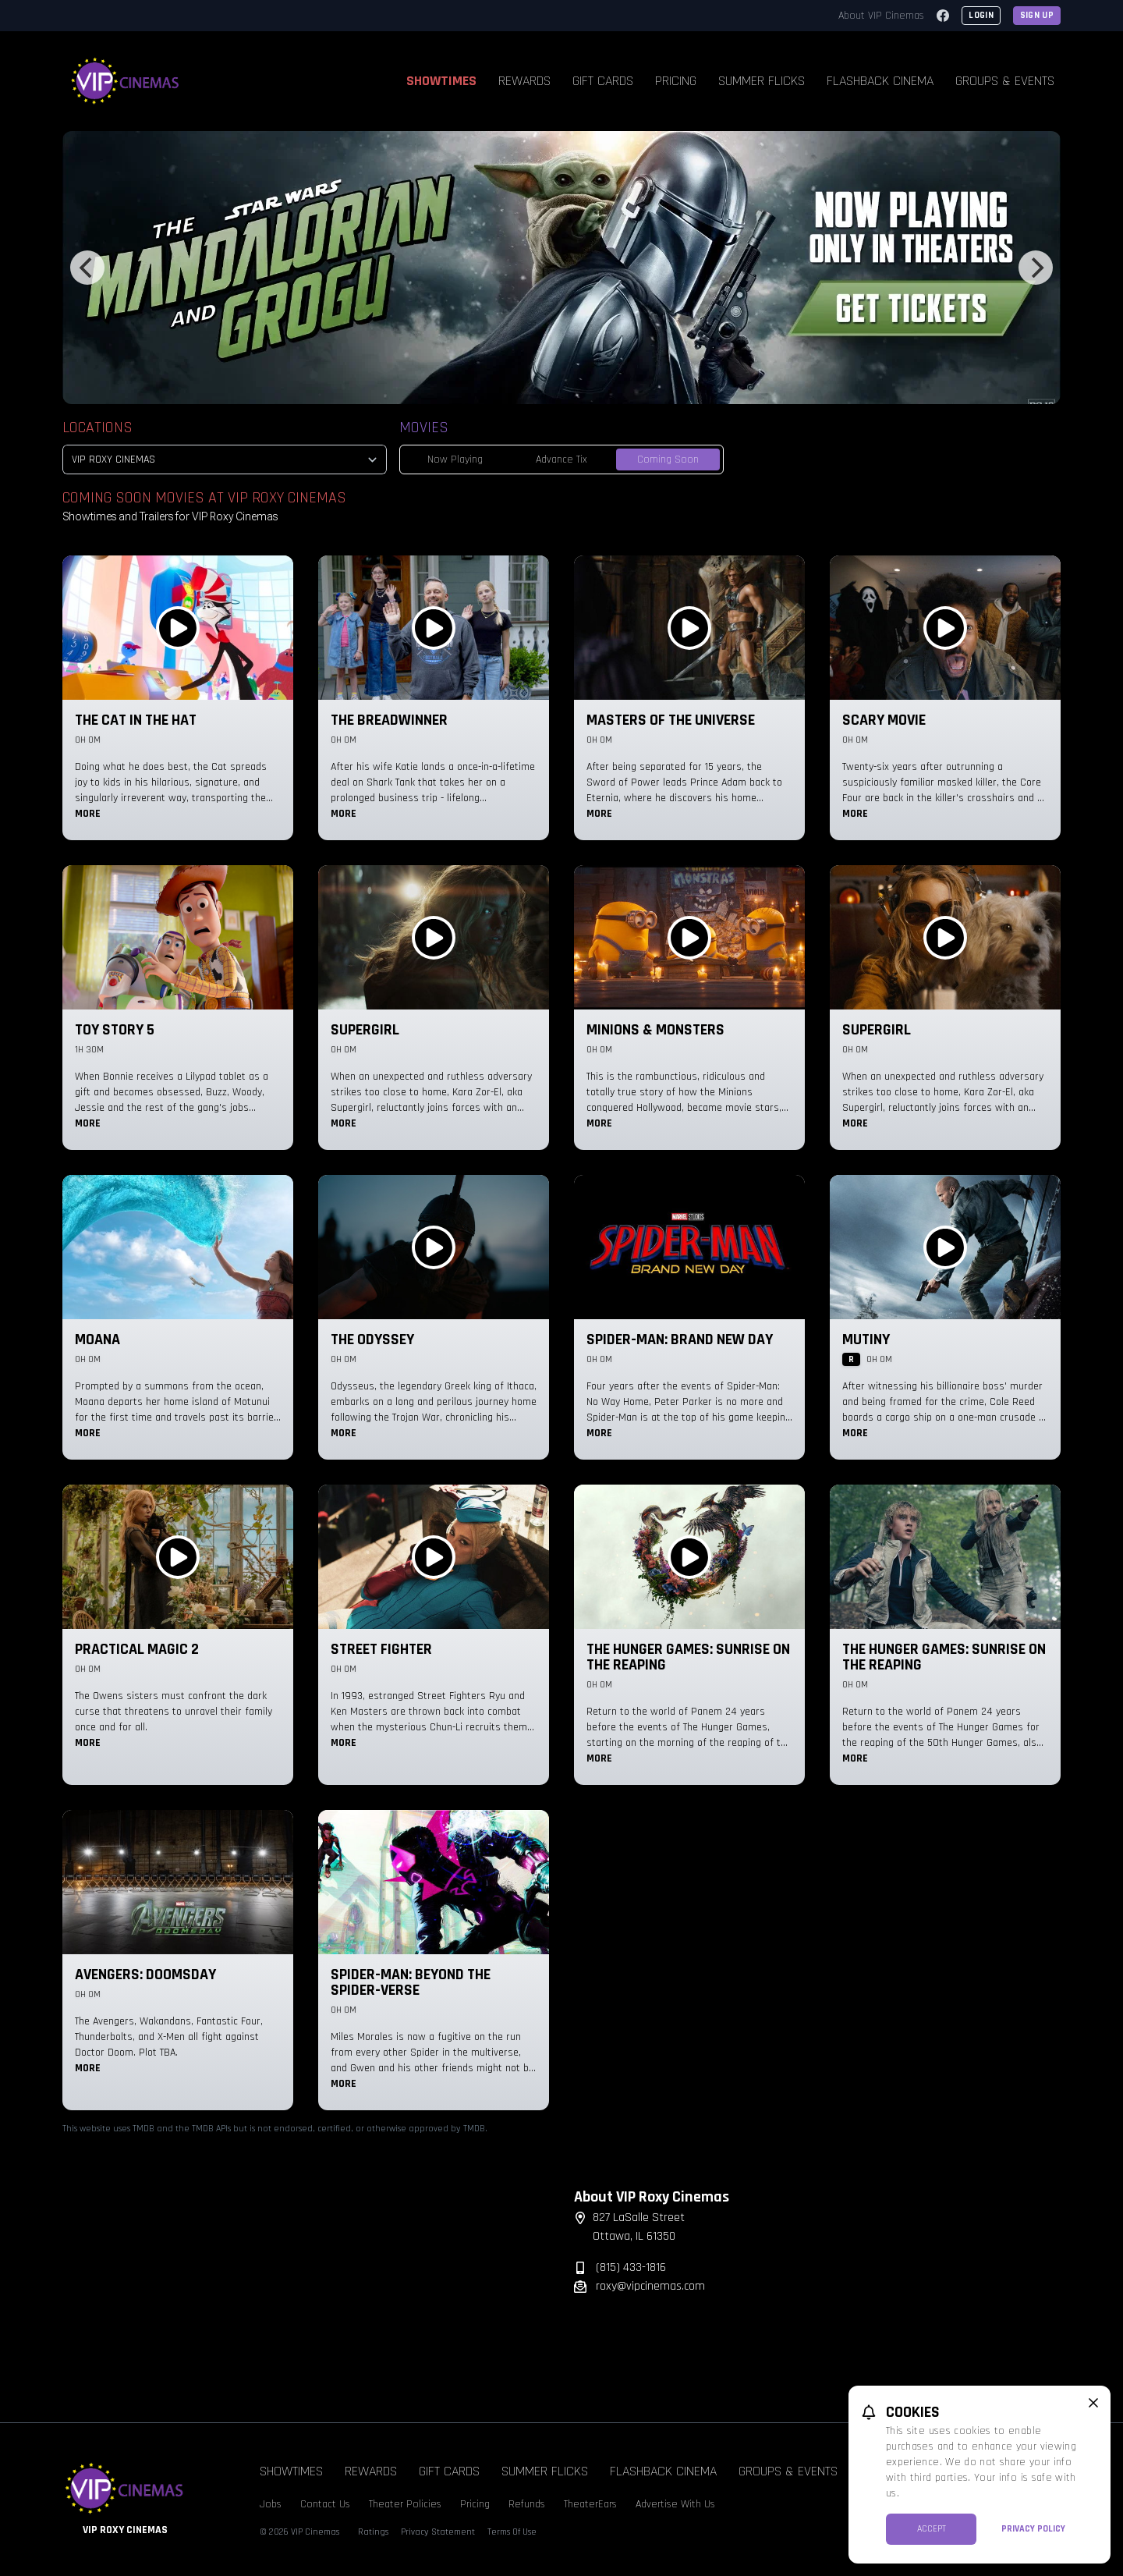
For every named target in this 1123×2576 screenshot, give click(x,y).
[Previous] (87, 267)
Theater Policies (405, 2504)
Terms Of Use (512, 2532)
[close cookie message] (1093, 2403)
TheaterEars (590, 2504)
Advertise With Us (675, 2504)
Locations (97, 427)
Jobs (271, 2504)
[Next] (1035, 267)
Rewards (524, 81)
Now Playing (455, 459)
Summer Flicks (761, 81)
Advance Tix (561, 459)
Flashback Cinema (880, 81)
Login (981, 15)
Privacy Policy (1033, 2529)
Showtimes (441, 81)
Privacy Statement (438, 2532)
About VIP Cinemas (881, 16)
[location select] (224, 459)
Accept (931, 2529)
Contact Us (325, 2504)
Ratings (373, 2532)
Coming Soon (668, 459)
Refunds (526, 2504)
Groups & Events (1004, 81)
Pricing (675, 81)
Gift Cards (602, 81)
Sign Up (1037, 15)
